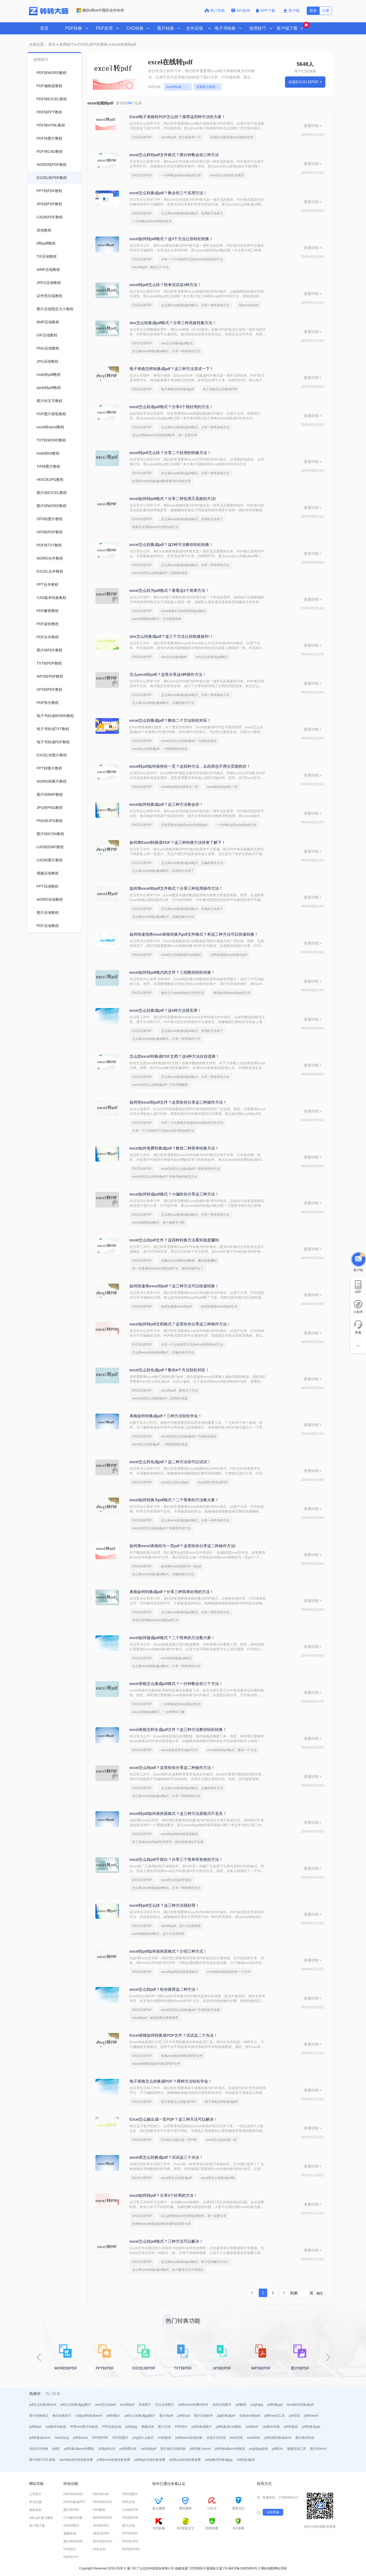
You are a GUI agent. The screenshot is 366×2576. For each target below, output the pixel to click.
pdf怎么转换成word (42, 2404)
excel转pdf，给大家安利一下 (179, 87)
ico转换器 (164, 2438)
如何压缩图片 (222, 2404)
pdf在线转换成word (277, 2438)
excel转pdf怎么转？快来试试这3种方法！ (165, 284)
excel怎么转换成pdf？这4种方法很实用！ (165, 1010)
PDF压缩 (128, 2502)
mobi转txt (253, 2438)
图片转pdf (166, 2415)
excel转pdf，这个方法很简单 (181, 1926)
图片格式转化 (304, 2438)
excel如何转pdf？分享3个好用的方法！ (163, 2195)
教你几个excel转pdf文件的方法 (182, 993)
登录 (313, 10)
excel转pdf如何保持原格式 (179, 1834)
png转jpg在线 (258, 2449)
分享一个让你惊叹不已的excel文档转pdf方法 (192, 259)
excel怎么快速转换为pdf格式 (181, 955)
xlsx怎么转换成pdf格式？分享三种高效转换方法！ (173, 322)
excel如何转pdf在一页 (222, 787)
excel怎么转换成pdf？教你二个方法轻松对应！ (170, 720)
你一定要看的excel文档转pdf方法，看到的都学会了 (168, 1268)
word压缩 (236, 2438)
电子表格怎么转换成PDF (220, 389)
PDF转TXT (71, 2557)
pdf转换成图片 (202, 2427)
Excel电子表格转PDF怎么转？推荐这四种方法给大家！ (178, 116)
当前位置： (38, 44)
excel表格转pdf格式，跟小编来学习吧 (158, 1222)
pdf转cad (183, 2415)
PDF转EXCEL (102, 2502)
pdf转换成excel (40, 2438)
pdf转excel (80, 2438)
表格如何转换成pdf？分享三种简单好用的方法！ (172, 1591)
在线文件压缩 (216, 2438)
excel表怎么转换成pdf (176, 2178)
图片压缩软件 (203, 2415)
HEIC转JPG (101, 2533)
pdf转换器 (291, 2427)
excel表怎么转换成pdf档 (218, 2178)
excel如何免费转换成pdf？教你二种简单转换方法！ (174, 1148)
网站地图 (267, 2568)
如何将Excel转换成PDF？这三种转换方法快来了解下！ (178, 842)
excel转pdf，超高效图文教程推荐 (155, 2018)
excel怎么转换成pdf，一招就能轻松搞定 (160, 749)
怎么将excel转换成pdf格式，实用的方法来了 (192, 213)
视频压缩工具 (296, 2449)
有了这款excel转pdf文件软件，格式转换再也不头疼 (168, 1842)
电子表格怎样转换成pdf (177, 389)
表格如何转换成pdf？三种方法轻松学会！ (166, 1416)
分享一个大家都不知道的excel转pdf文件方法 (192, 1123)
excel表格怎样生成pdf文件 (179, 1750)
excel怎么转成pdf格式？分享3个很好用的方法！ (171, 406)
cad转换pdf (148, 2449)
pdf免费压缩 (128, 2449)
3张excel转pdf (248, 305)
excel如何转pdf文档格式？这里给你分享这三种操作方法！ (180, 1324)
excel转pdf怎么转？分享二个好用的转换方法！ (170, 452)
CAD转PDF (130, 2510)
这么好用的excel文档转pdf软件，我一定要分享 (164, 435)
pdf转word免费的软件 (193, 2404)
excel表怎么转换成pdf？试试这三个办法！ (166, 2157)
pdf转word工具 (274, 2415)
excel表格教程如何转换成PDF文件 (156, 2064)
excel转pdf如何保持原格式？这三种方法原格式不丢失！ (178, 1813)
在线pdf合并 (106, 2449)
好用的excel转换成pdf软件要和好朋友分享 (161, 481)
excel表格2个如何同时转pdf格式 (183, 611)
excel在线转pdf (123, 44)
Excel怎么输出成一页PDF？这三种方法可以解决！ (174, 2119)
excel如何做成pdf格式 (176, 1658)
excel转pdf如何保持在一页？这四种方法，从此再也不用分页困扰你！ (190, 766)
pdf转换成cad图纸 (228, 2427)
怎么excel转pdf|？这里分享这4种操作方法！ (168, 674)
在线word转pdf (249, 2415)
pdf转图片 (113, 2415)
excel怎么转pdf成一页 (221, 2140)
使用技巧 (66, 44)
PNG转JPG (130, 2541)
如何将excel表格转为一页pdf (181, 1566)
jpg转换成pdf (226, 2415)
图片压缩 (164, 2427)
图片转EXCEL (102, 2541)
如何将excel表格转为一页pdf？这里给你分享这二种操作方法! (183, 1546)
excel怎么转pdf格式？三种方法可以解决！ (166, 2241)
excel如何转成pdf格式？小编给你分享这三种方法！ (174, 1194)
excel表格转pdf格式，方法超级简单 (157, 619)
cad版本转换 (271, 2427)
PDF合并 (99, 2549)
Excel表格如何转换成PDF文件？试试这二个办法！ (174, 2035)
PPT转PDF (130, 2533)
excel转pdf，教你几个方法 (150, 267)
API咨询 (240, 10)
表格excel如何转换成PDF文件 (182, 2056)
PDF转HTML (131, 2549)
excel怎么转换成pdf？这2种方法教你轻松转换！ (171, 544)
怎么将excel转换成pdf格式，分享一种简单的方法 (195, 305)
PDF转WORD (73, 2494)
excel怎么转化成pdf (175, 1482)
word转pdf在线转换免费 (76, 2460)
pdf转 (56, 2449)
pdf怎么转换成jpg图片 (75, 2404)
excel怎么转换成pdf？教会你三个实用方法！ (168, 193)
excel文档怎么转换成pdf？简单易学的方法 (190, 1169)
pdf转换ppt (274, 2404)
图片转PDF (71, 2510)
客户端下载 (37, 2525)
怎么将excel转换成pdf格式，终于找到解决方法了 (195, 2262)
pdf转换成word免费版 (79, 2449)
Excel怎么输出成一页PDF (179, 2140)
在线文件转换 (38, 2449)
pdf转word (311, 2415)
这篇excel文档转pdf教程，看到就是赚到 (189, 1260)
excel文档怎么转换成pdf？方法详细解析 (160, 1085)
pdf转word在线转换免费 (113, 2460)
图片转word (318, 2449)
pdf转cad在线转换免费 (185, 2460)
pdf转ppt (35, 2427)
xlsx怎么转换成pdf (173, 657)
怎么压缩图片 (164, 2404)
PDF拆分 (181, 2427)
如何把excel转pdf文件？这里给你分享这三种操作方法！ (178, 1102)
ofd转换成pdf (245, 2460)
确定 (319, 2293)
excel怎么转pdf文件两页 (227, 175)
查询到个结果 (129, 103)
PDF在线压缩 (111, 2427)
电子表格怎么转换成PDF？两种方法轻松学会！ (171, 2081)
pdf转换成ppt (311, 2427)
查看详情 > (313, 126)
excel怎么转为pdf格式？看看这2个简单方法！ (169, 590)
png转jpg (257, 2404)
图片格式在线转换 (173, 2449)
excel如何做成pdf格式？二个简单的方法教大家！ (172, 1637)
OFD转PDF (100, 2438)
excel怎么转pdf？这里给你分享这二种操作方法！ (172, 1767)
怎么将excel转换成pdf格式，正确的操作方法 (163, 703)
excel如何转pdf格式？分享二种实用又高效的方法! (173, 498)
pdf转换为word (200, 2449)
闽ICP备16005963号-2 (244, 2568)
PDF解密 (99, 2510)
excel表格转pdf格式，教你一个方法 (232, 1750)
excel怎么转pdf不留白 (176, 1880)
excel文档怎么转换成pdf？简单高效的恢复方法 (164, 1176)
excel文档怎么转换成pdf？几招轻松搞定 (160, 573)
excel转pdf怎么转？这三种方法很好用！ (164, 1905)
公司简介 (35, 2494)
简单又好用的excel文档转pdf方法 (155, 527)
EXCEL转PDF (142, 137)
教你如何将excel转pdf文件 (231, 993)
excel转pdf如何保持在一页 (179, 787)
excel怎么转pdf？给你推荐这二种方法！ (164, 1989)
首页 (44, 28)
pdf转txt (277, 2449)
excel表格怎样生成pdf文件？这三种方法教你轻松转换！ (178, 1729)
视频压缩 (147, 2427)
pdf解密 (241, 2404)
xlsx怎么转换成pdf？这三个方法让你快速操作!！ (172, 636)
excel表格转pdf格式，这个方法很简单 (158, 1934)
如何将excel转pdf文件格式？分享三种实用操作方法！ (176, 888)
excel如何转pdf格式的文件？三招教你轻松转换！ (172, 972)
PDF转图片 (130, 2494)
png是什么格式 (143, 2438)
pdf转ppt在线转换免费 (149, 2460)
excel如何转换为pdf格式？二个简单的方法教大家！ (174, 1500)
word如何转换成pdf (300, 2404)
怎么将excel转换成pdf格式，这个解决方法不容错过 (168, 2270)
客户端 (291, 10)
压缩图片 (144, 2404)
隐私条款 (35, 2510)
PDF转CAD (101, 2494)
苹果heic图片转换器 (84, 2427)
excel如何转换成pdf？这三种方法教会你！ (166, 804)
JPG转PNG (101, 2525)
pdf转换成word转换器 (230, 2449)
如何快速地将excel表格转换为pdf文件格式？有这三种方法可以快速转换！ (194, 934)
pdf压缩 (294, 2415)
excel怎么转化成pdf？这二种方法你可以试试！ (170, 1462)
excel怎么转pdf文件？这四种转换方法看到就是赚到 (174, 1240)
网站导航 (280, 2568)
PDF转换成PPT (74, 2502)
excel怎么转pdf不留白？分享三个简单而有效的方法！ (176, 1859)
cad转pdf (251, 2427)
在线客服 (273, 2512)
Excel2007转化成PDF (213, 1482)
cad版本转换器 (55, 2427)
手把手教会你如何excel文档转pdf (184, 825)
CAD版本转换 (73, 2518)
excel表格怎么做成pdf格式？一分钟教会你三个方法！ (176, 1683)
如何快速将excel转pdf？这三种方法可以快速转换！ (174, 1286)
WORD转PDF (102, 2518)
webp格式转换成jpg (219, 2460)
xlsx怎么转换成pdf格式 (177, 343)
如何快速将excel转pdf (176, 1306)
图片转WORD (73, 2541)
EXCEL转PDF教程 (92, 44)
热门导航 (214, 10)
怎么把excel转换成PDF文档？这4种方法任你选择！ (174, 1056)
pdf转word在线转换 (188, 2438)
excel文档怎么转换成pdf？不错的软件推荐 (190, 2010)
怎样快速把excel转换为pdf (228, 955)
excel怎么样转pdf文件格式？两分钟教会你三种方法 (174, 154)
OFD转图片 (120, 2438)
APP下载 (266, 10)
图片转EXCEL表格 (42, 2460)
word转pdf (127, 2404)
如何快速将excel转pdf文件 (219, 1306)
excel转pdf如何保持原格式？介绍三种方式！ (168, 1951)
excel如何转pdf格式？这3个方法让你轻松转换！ (171, 238)
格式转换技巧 (61, 2415)
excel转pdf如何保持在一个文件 (228, 1972)
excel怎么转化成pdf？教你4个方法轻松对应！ (169, 1370)
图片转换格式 (38, 2415)
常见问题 (35, 2502)
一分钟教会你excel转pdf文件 (181, 175)
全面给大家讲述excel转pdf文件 (209, 87)
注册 (325, 10)
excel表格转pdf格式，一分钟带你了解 (158, 1712)
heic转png (62, 2438)
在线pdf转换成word (89, 2415)
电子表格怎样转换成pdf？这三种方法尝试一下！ (172, 368)
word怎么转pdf (105, 2404)
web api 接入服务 (41, 2518)
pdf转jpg (131, 2427)
